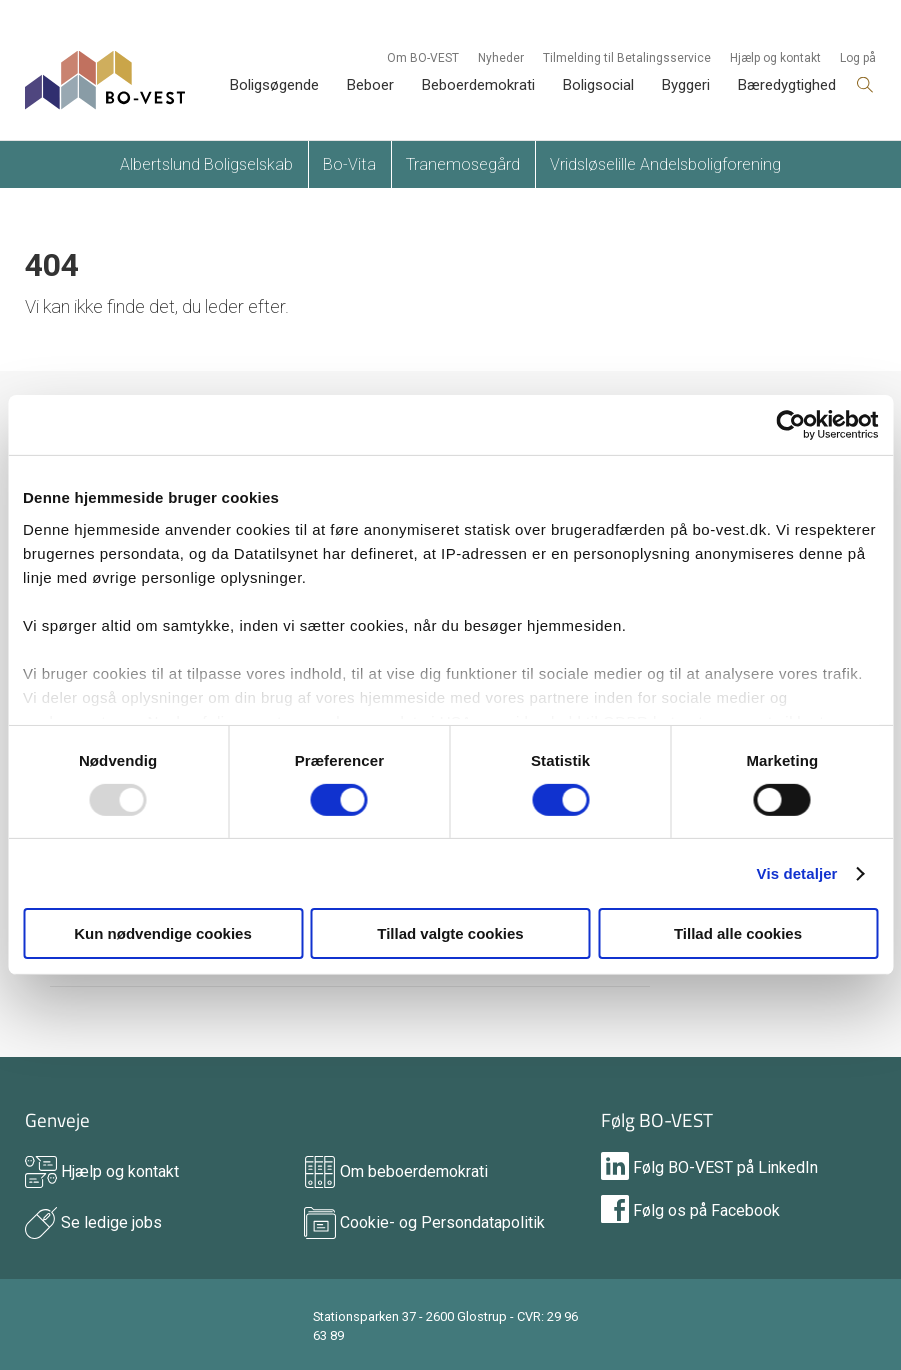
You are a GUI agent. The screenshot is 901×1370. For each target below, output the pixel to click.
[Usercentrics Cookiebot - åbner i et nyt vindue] (790, 425)
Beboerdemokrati (478, 85)
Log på (858, 58)
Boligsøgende (274, 85)
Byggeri (686, 85)
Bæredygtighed (787, 85)
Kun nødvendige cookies (163, 933)
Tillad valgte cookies (450, 933)
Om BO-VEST (423, 58)
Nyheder (501, 58)
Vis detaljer (797, 873)
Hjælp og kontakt (775, 58)
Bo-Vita (349, 164)
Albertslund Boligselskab (206, 164)
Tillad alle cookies (738, 933)
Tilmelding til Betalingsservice (627, 58)
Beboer (370, 85)
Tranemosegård (463, 164)
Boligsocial (598, 85)
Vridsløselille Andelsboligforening (665, 164)
